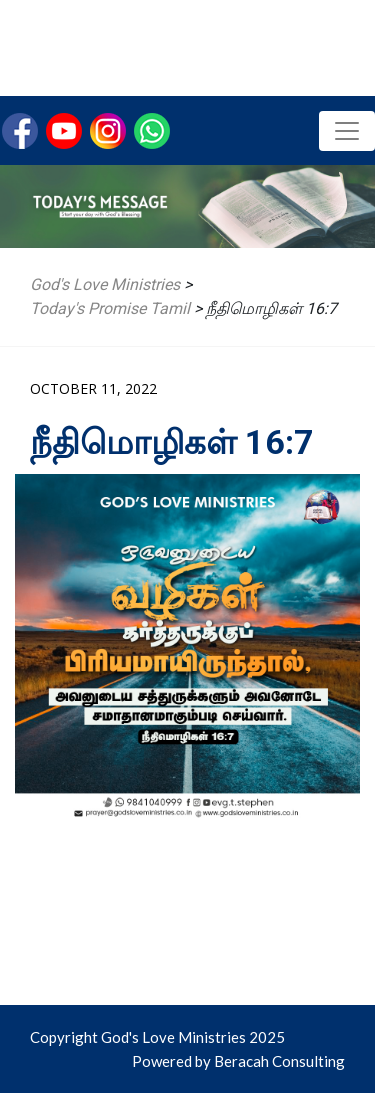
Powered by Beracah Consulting (238, 1061)
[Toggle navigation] (347, 131)
